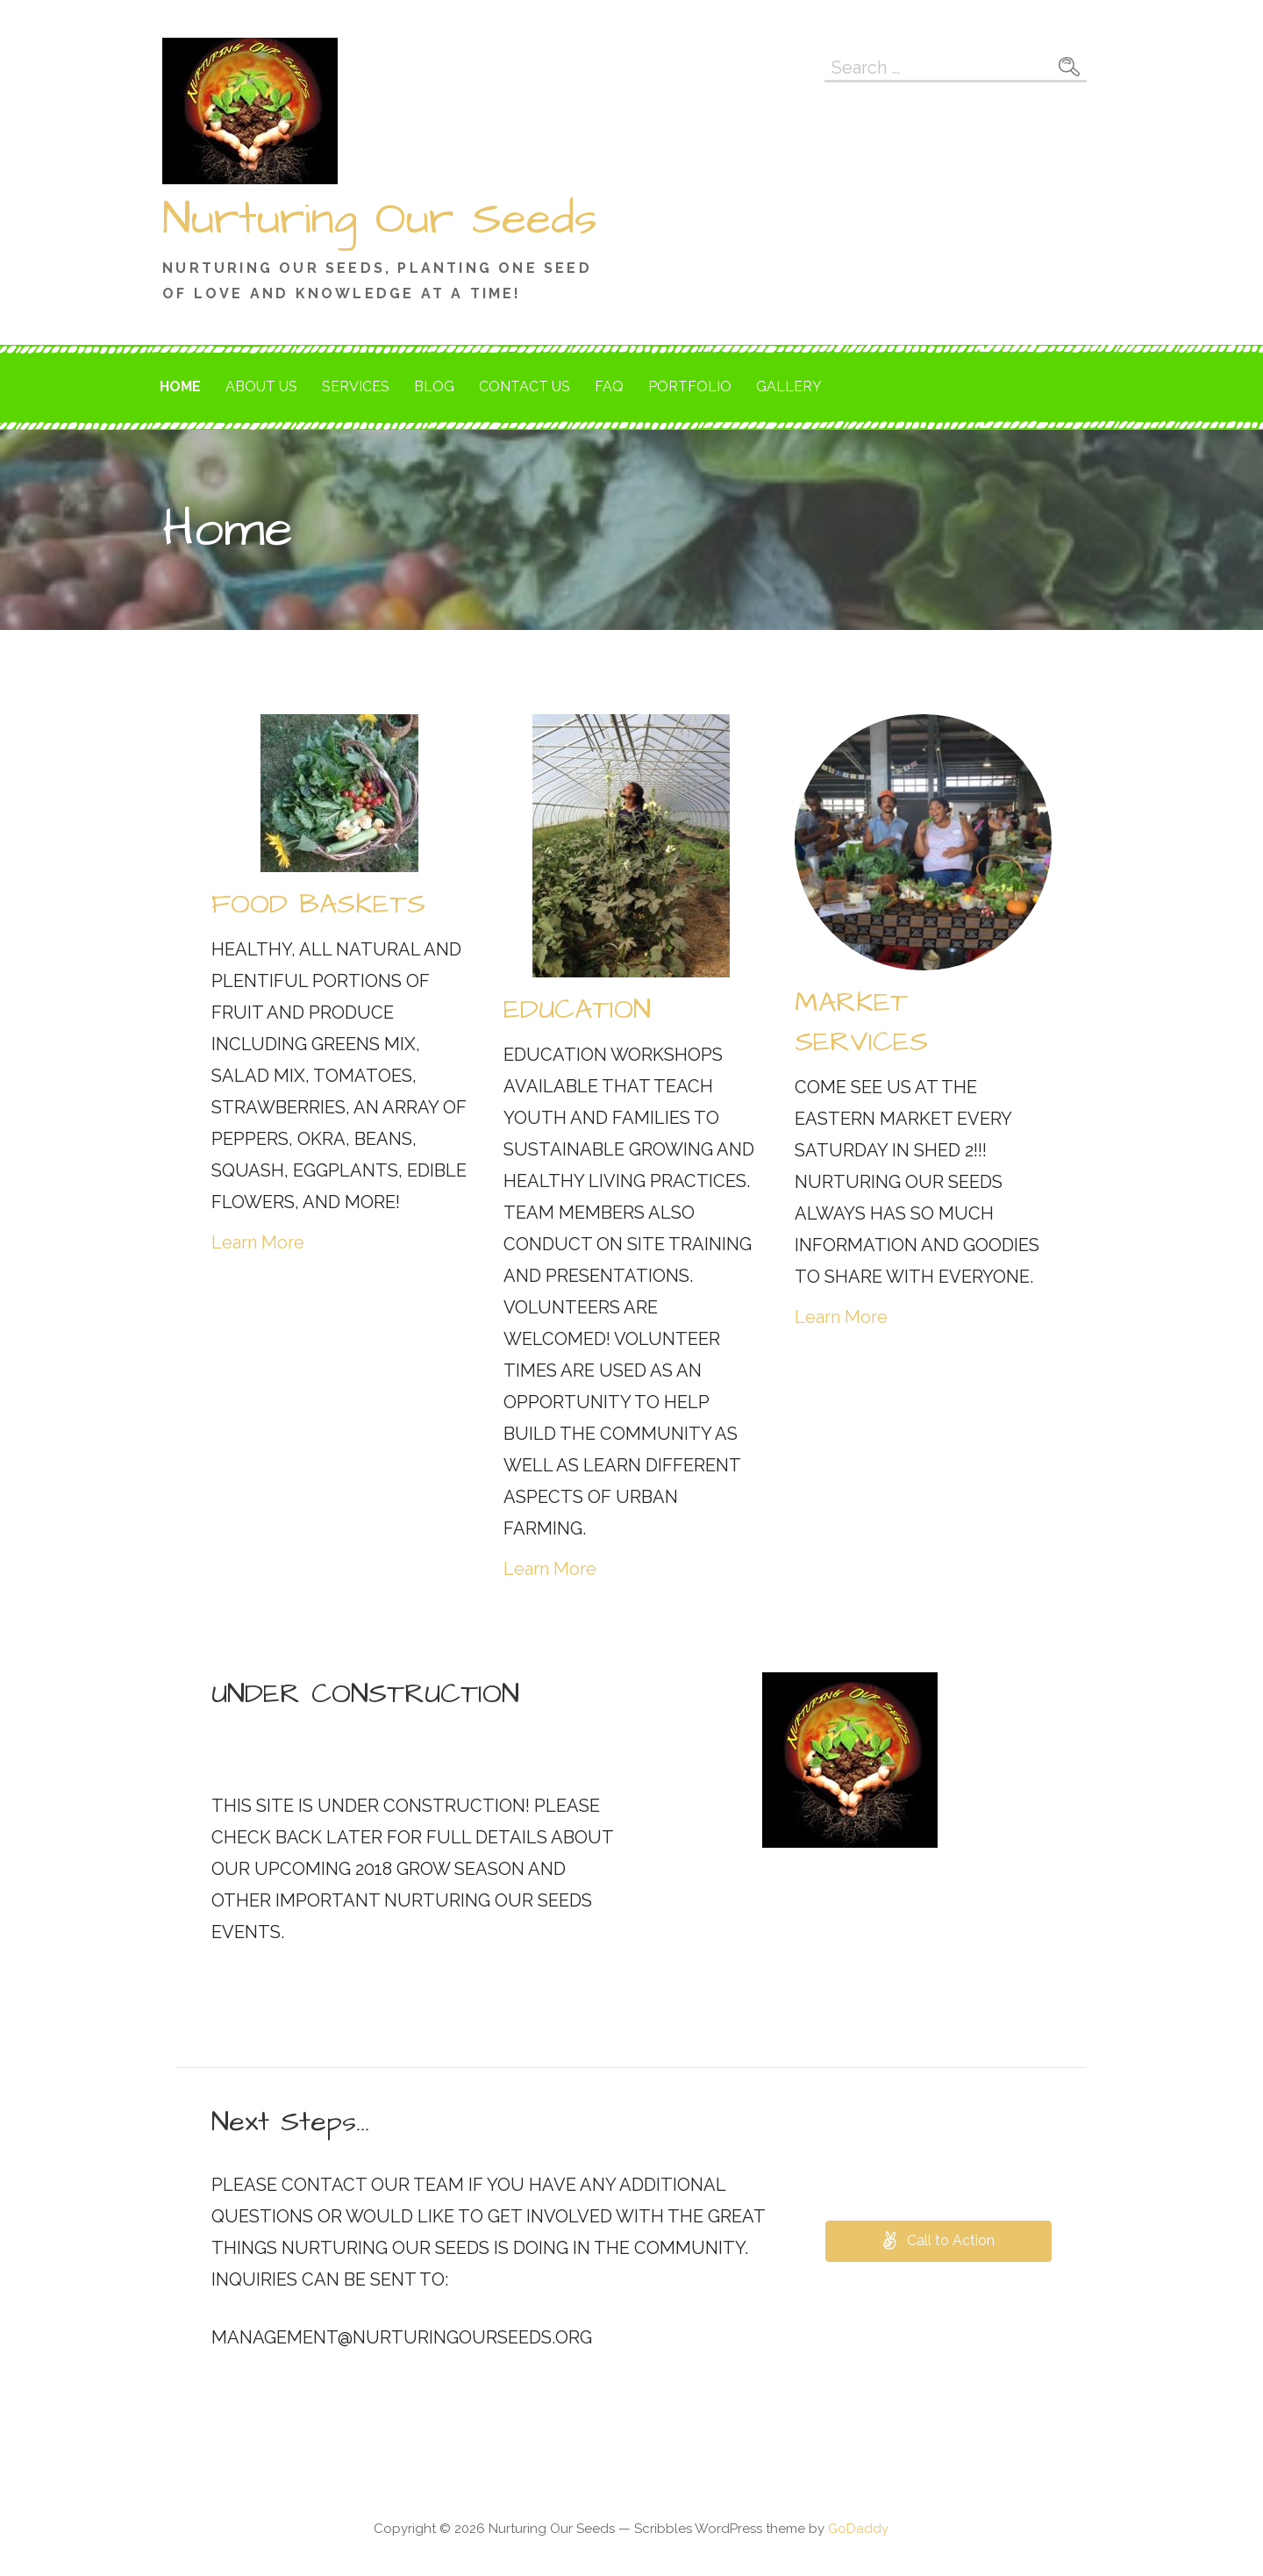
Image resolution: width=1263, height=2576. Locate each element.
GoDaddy (858, 2529)
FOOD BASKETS (318, 904)
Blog (434, 386)
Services (355, 386)
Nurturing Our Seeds (379, 219)
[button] (938, 2241)
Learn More (257, 1242)
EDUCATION (577, 1009)
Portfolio (689, 386)
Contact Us (524, 386)
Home (180, 386)
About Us (261, 386)
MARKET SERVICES (861, 1022)
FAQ (609, 386)
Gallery (789, 386)
